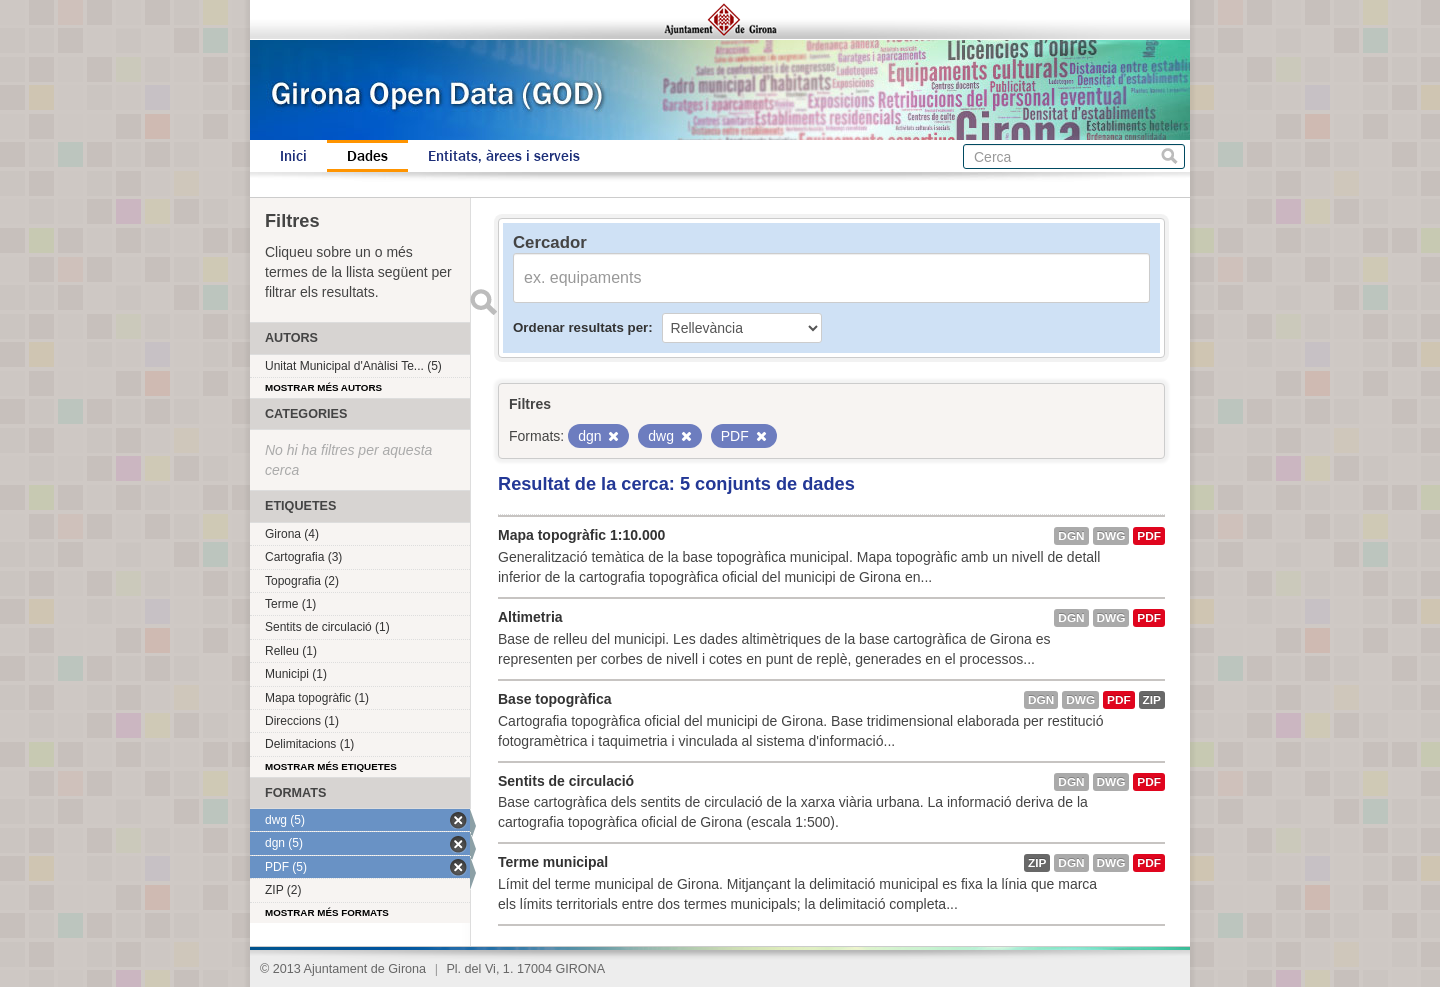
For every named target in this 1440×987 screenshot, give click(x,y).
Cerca (1169, 156)
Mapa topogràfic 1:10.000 (581, 535)
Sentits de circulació (566, 781)
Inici (293, 156)
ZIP (1152, 700)
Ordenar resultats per (580, 327)
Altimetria (530, 617)
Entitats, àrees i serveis (504, 156)
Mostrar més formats (327, 912)
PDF (1149, 536)
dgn (1071, 536)
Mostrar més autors (323, 387)
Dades (367, 156)
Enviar (483, 302)
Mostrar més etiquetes (331, 766)
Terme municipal (553, 862)
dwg (1111, 536)
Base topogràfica (555, 699)
